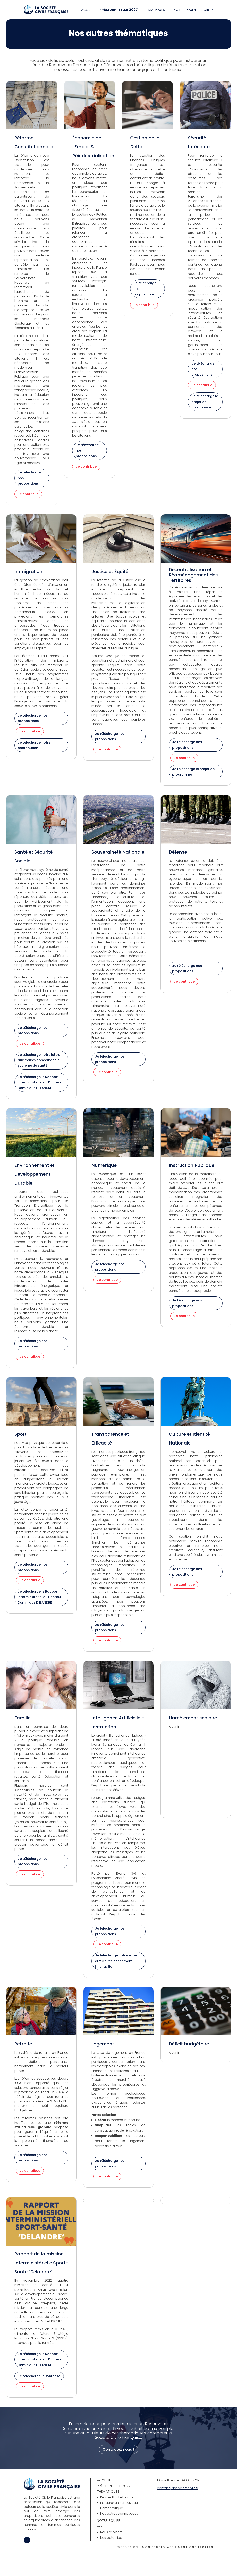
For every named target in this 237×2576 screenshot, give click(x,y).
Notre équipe (185, 9)
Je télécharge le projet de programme (204, 401)
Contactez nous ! (118, 2432)
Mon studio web (158, 2531)
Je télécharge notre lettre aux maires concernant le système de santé (39, 1055)
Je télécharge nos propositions (29, 478)
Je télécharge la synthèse (39, 2362)
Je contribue (28, 494)
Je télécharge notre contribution (34, 743)
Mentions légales (195, 2531)
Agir (205, 9)
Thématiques (153, 9)
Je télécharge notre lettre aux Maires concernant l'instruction (116, 1949)
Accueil (88, 9)
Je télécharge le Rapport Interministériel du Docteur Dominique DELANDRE (39, 1078)
